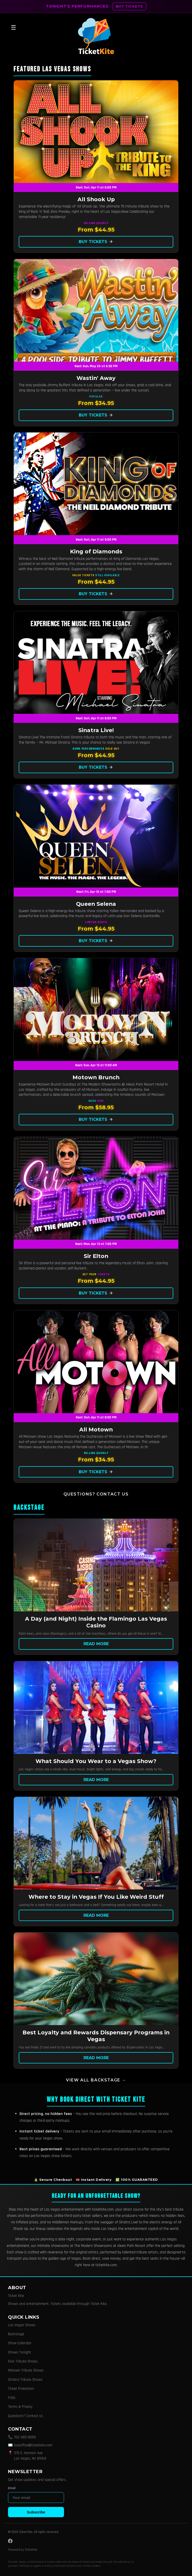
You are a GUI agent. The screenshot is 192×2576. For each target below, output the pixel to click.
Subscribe (36, 2512)
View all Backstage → (96, 2080)
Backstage (16, 2334)
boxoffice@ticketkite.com (33, 2445)
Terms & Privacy (20, 2406)
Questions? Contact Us (96, 1494)
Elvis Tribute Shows (23, 2361)
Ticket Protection (21, 2388)
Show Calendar (20, 2343)
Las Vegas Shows (22, 2325)
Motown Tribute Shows (26, 2370)
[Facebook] (10, 2541)
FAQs (12, 2397)
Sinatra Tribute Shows (25, 2379)
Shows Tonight (19, 2352)
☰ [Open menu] (13, 27)
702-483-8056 (25, 2437)
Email (12, 2488)
